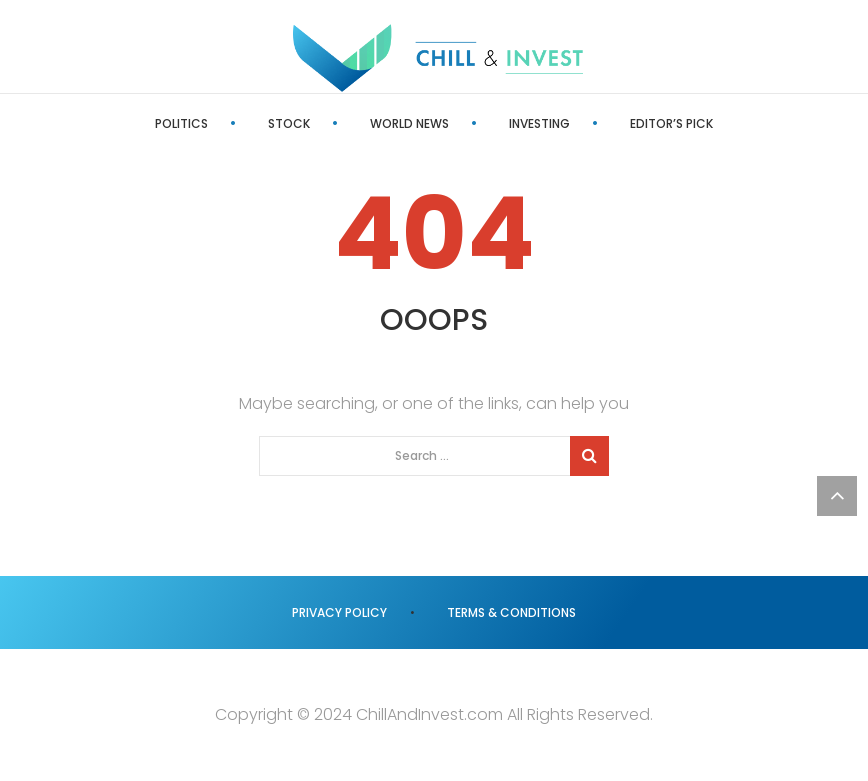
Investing (539, 123)
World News (409, 123)
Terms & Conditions (511, 612)
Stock (289, 123)
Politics (181, 123)
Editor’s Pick (671, 123)
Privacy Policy (339, 612)
